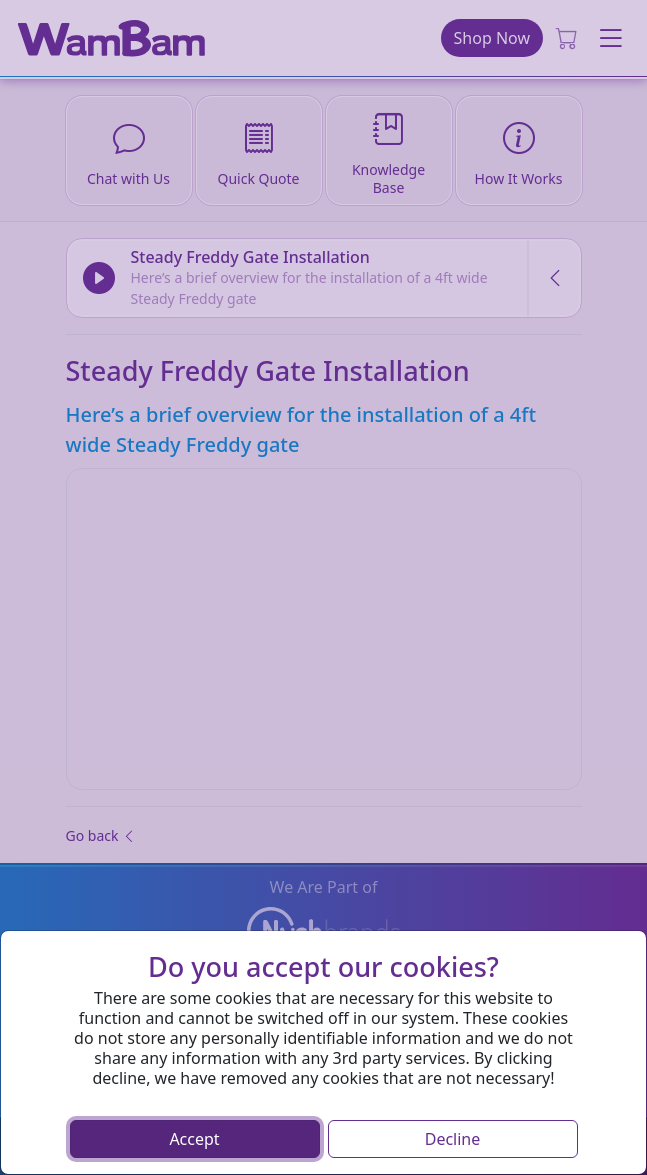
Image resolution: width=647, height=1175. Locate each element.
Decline (453, 1139)
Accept (194, 1139)
